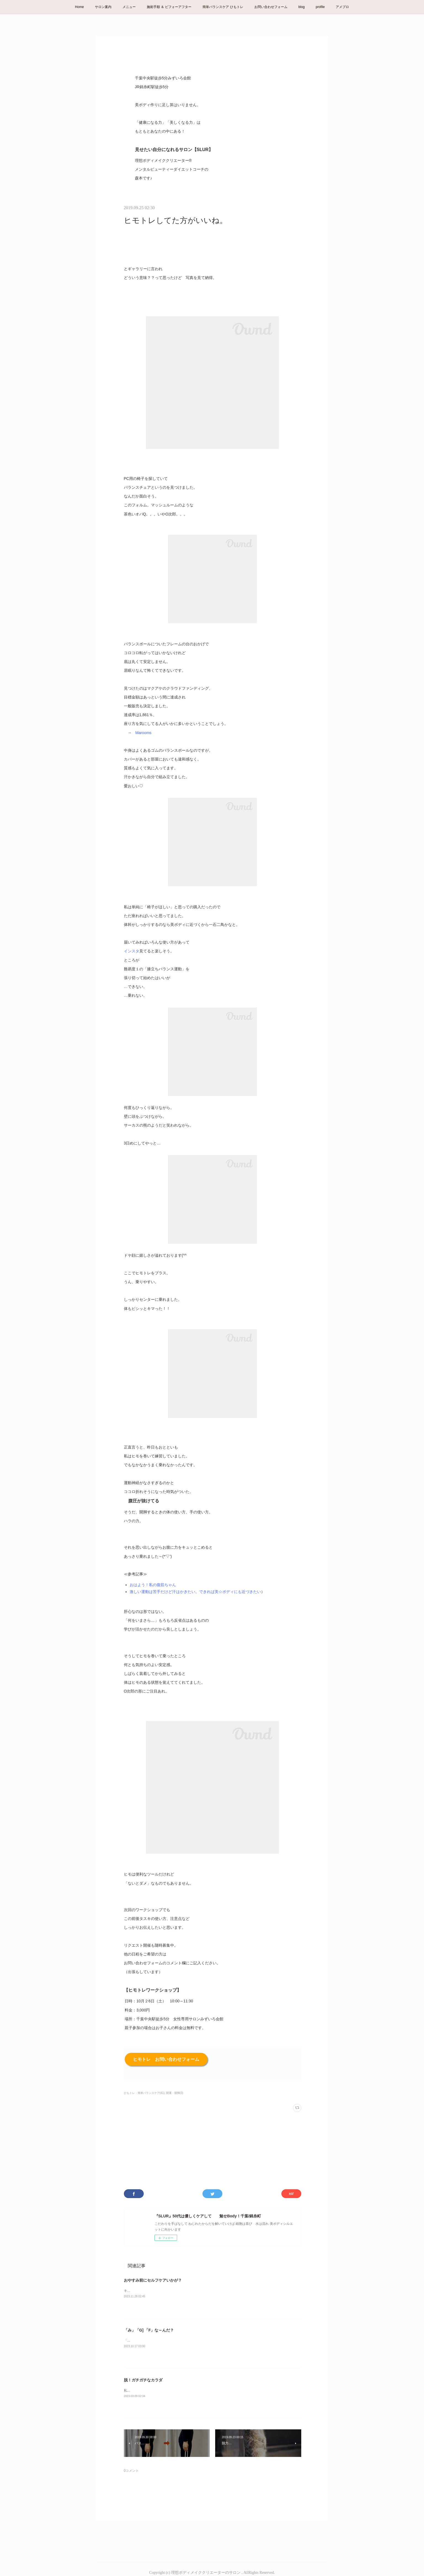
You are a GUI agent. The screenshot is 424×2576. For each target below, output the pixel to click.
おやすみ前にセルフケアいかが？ (153, 2280)
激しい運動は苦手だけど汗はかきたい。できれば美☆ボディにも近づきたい (195, 1591)
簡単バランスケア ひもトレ (222, 7)
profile (320, 7)
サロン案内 (103, 7)
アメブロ (342, 7)
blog (301, 7)
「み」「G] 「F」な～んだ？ (149, 2330)
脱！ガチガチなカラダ (143, 2380)
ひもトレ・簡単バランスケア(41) (144, 2092)
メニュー (129, 7)
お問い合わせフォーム (270, 7)
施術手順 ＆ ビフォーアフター (169, 7)
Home (79, 7)
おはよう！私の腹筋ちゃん (153, 1585)
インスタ (131, 951)
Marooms (143, 732)
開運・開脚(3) (174, 2092)
